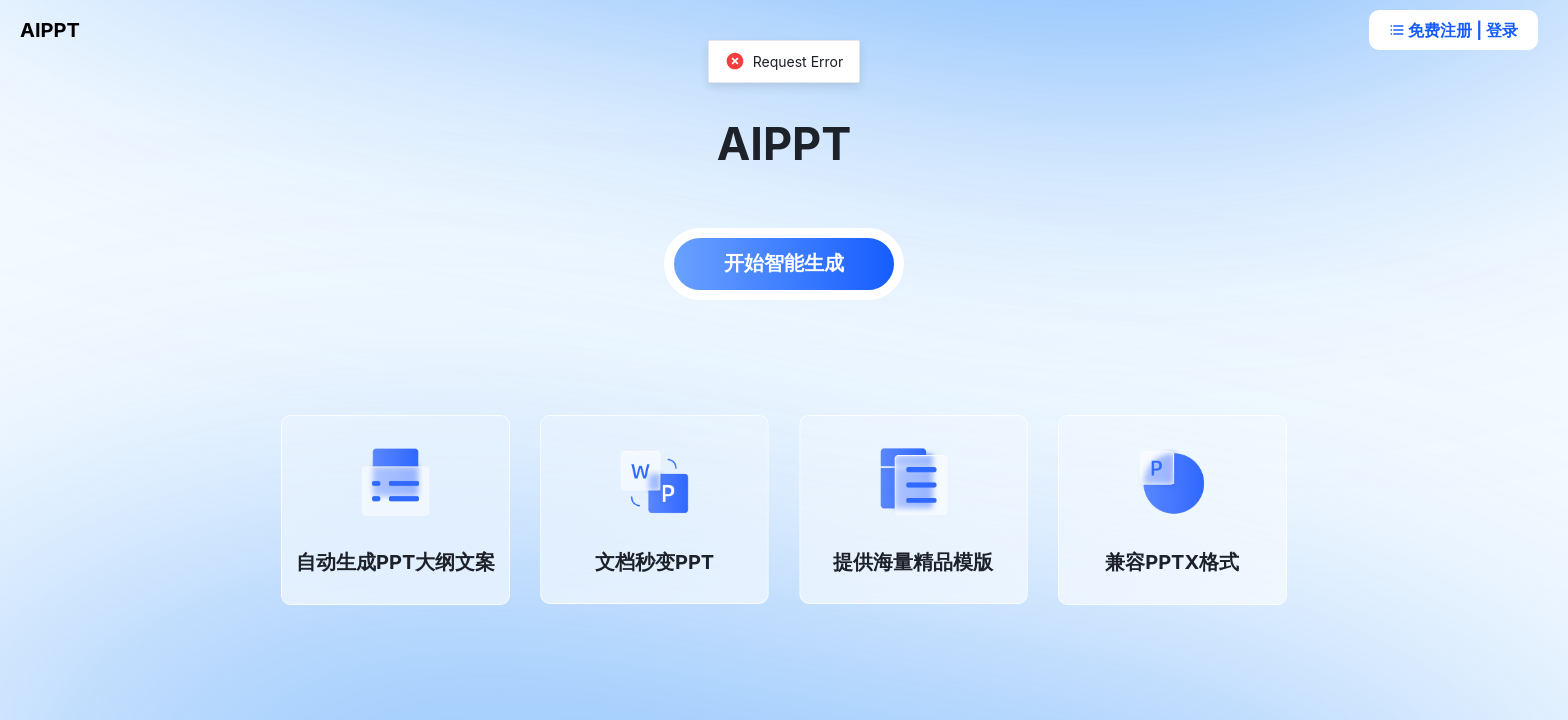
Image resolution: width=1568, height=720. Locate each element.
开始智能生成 (784, 263)
